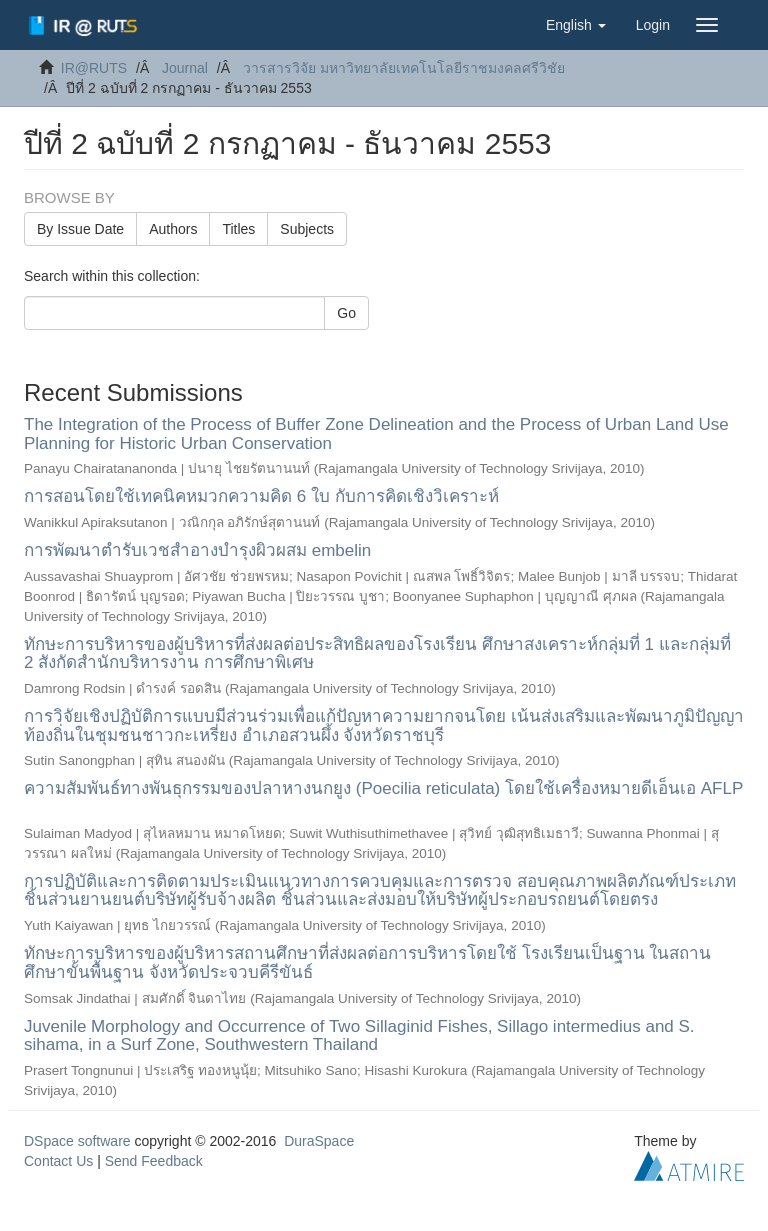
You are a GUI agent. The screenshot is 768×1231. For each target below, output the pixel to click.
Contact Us (58, 1161)
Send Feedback (154, 1161)
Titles (238, 229)
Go (346, 313)
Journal (185, 68)
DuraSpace (319, 1141)
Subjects (307, 229)
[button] (576, 25)
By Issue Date (80, 229)
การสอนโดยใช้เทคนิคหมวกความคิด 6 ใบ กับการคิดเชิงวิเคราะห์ (261, 496)
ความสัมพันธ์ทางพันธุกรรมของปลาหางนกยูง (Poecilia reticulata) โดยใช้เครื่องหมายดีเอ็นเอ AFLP (383, 788)
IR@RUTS (94, 68)
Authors (173, 229)
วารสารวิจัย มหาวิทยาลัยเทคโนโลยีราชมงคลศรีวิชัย (404, 68)
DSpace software (77, 1141)
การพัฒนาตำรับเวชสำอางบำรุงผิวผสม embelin (197, 550)
